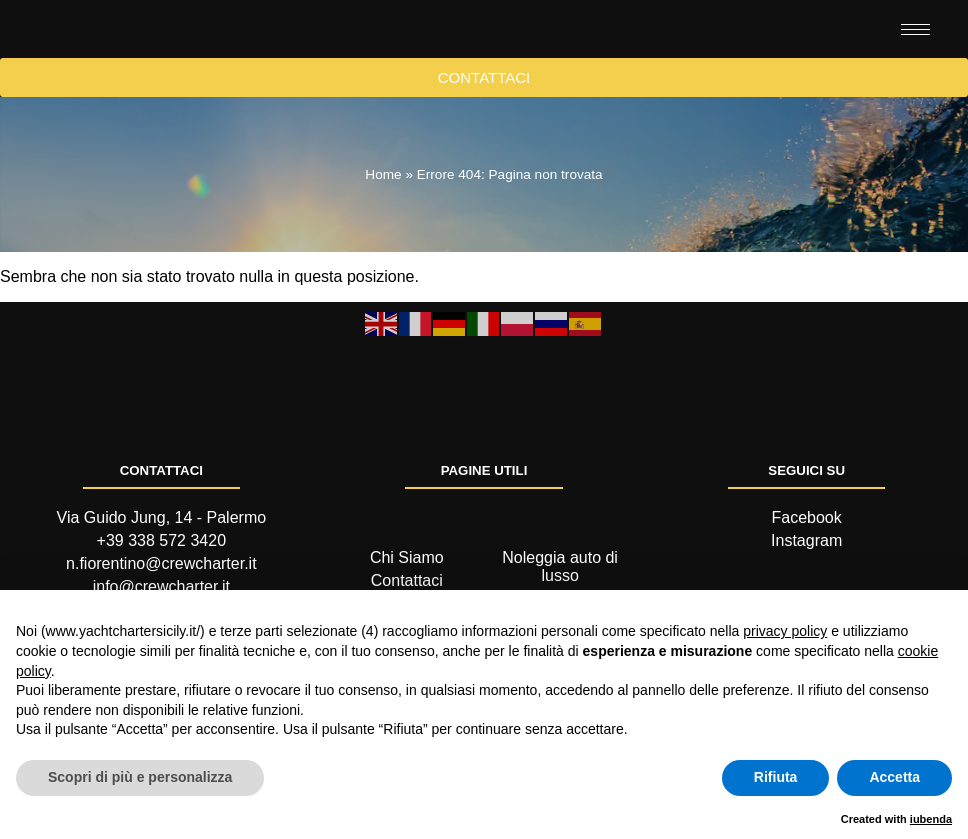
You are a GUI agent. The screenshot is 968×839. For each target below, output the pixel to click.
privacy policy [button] (785, 631)
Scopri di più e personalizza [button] (140, 777)
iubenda (931, 819)
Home (383, 233)
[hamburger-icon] (915, 58)
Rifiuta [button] (776, 777)
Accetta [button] (894, 777)
